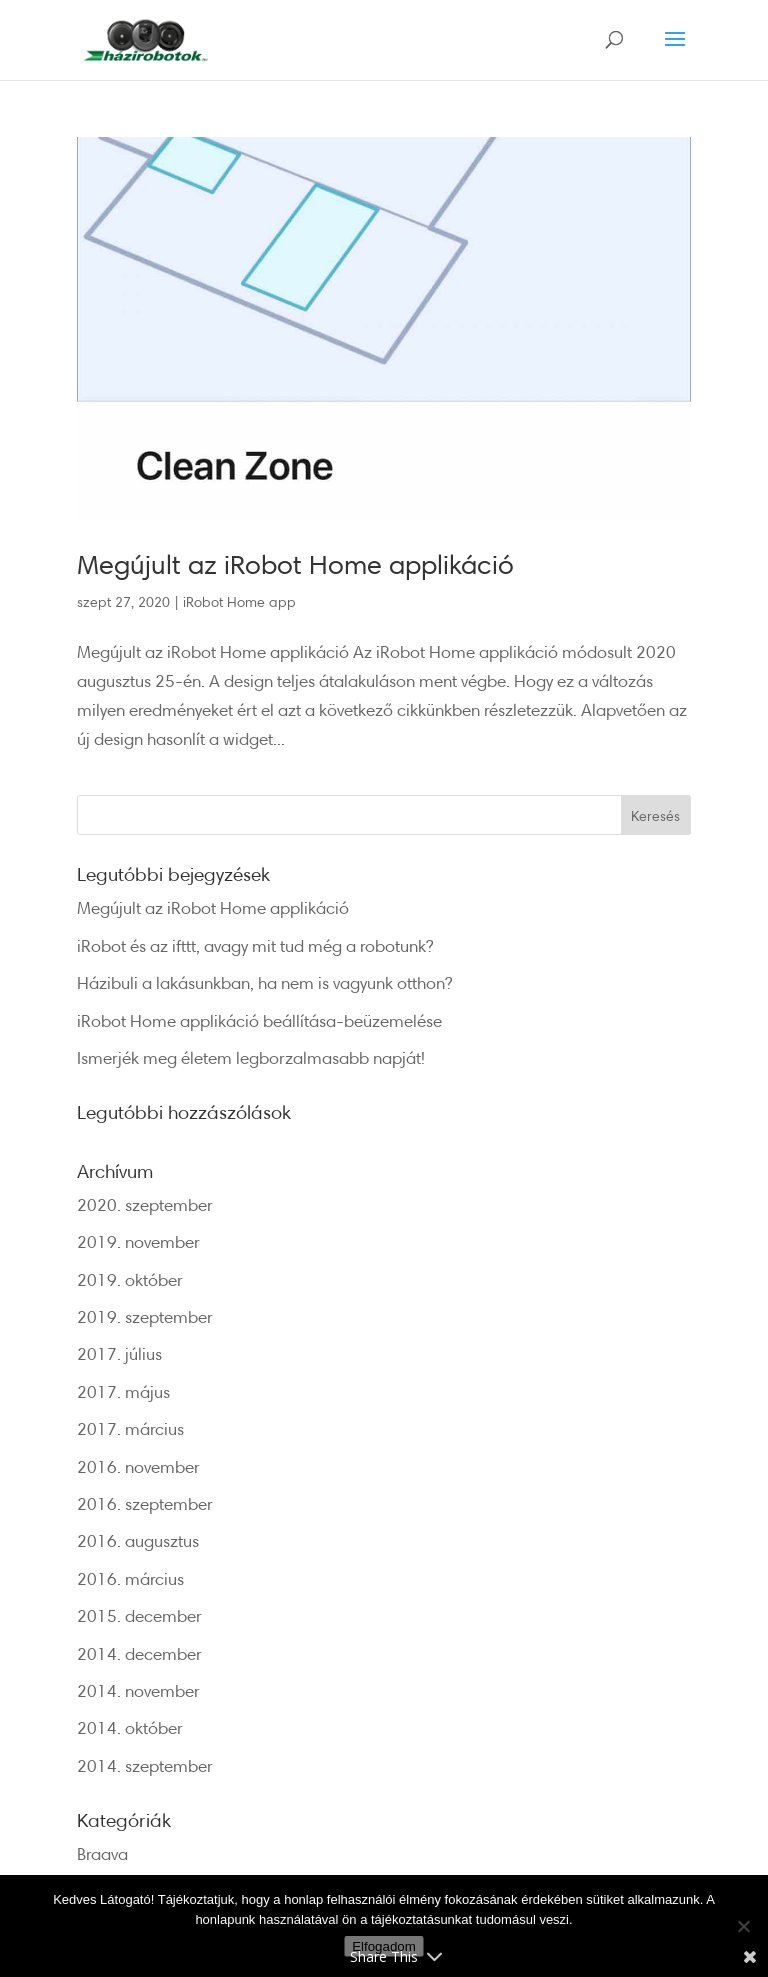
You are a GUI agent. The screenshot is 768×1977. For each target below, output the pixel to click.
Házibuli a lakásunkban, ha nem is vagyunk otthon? (264, 982)
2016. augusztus (138, 1540)
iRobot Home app (239, 601)
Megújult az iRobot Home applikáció (295, 564)
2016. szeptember (145, 1503)
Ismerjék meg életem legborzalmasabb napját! (251, 1057)
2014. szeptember (145, 1765)
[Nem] (743, 1926)
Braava (102, 1853)
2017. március (130, 1428)
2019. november (138, 1241)
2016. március (130, 1578)
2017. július (119, 1353)
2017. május (123, 1391)
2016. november (138, 1466)
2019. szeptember (145, 1316)
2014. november (138, 1690)
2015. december (139, 1615)
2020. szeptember (145, 1204)
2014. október (130, 1727)
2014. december (139, 1653)
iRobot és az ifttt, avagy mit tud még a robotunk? (255, 945)
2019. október (130, 1279)
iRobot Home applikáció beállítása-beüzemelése (259, 1020)
